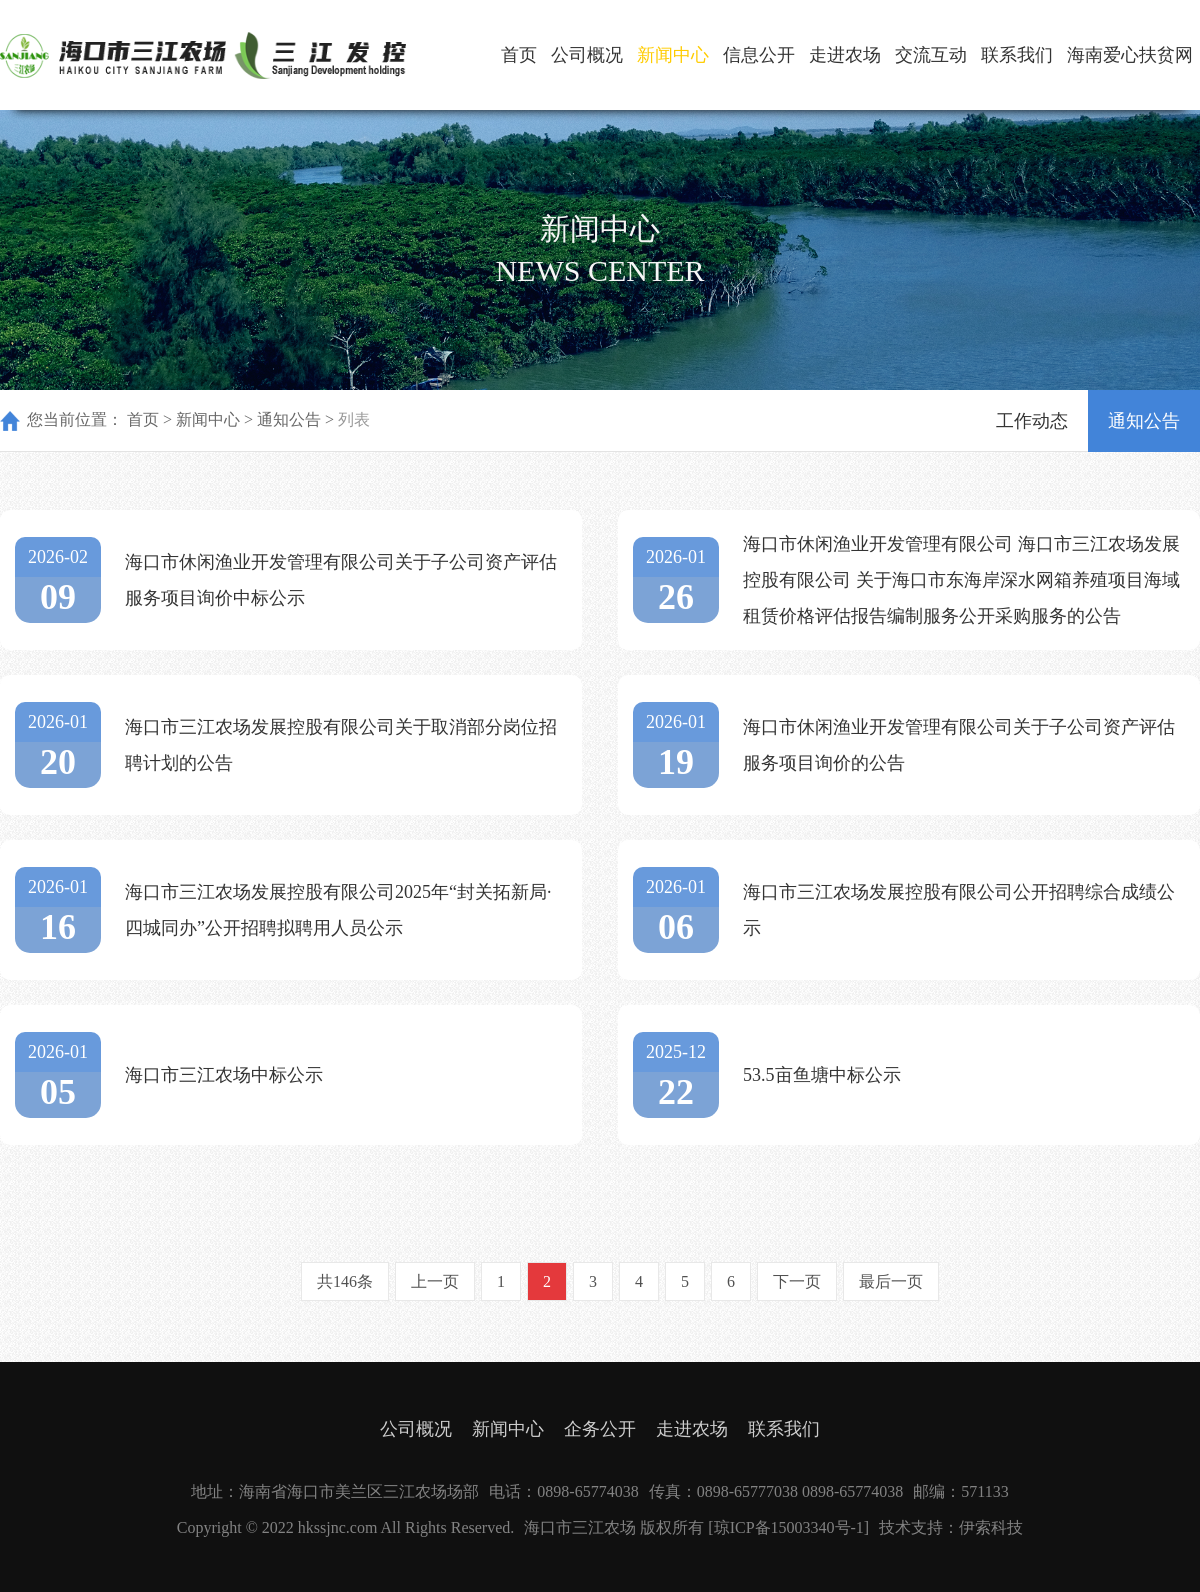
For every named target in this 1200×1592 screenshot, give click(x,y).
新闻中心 (673, 55)
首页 (519, 55)
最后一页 (891, 1281)
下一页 (797, 1281)
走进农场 (845, 55)
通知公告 (289, 419)
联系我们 (1017, 55)
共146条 (345, 1281)
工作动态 (1032, 421)
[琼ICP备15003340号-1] (788, 1527)
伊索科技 (991, 1527)
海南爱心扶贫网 (1130, 55)
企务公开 (600, 1429)
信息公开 (759, 55)
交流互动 (931, 55)
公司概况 (587, 55)
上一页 (435, 1281)
